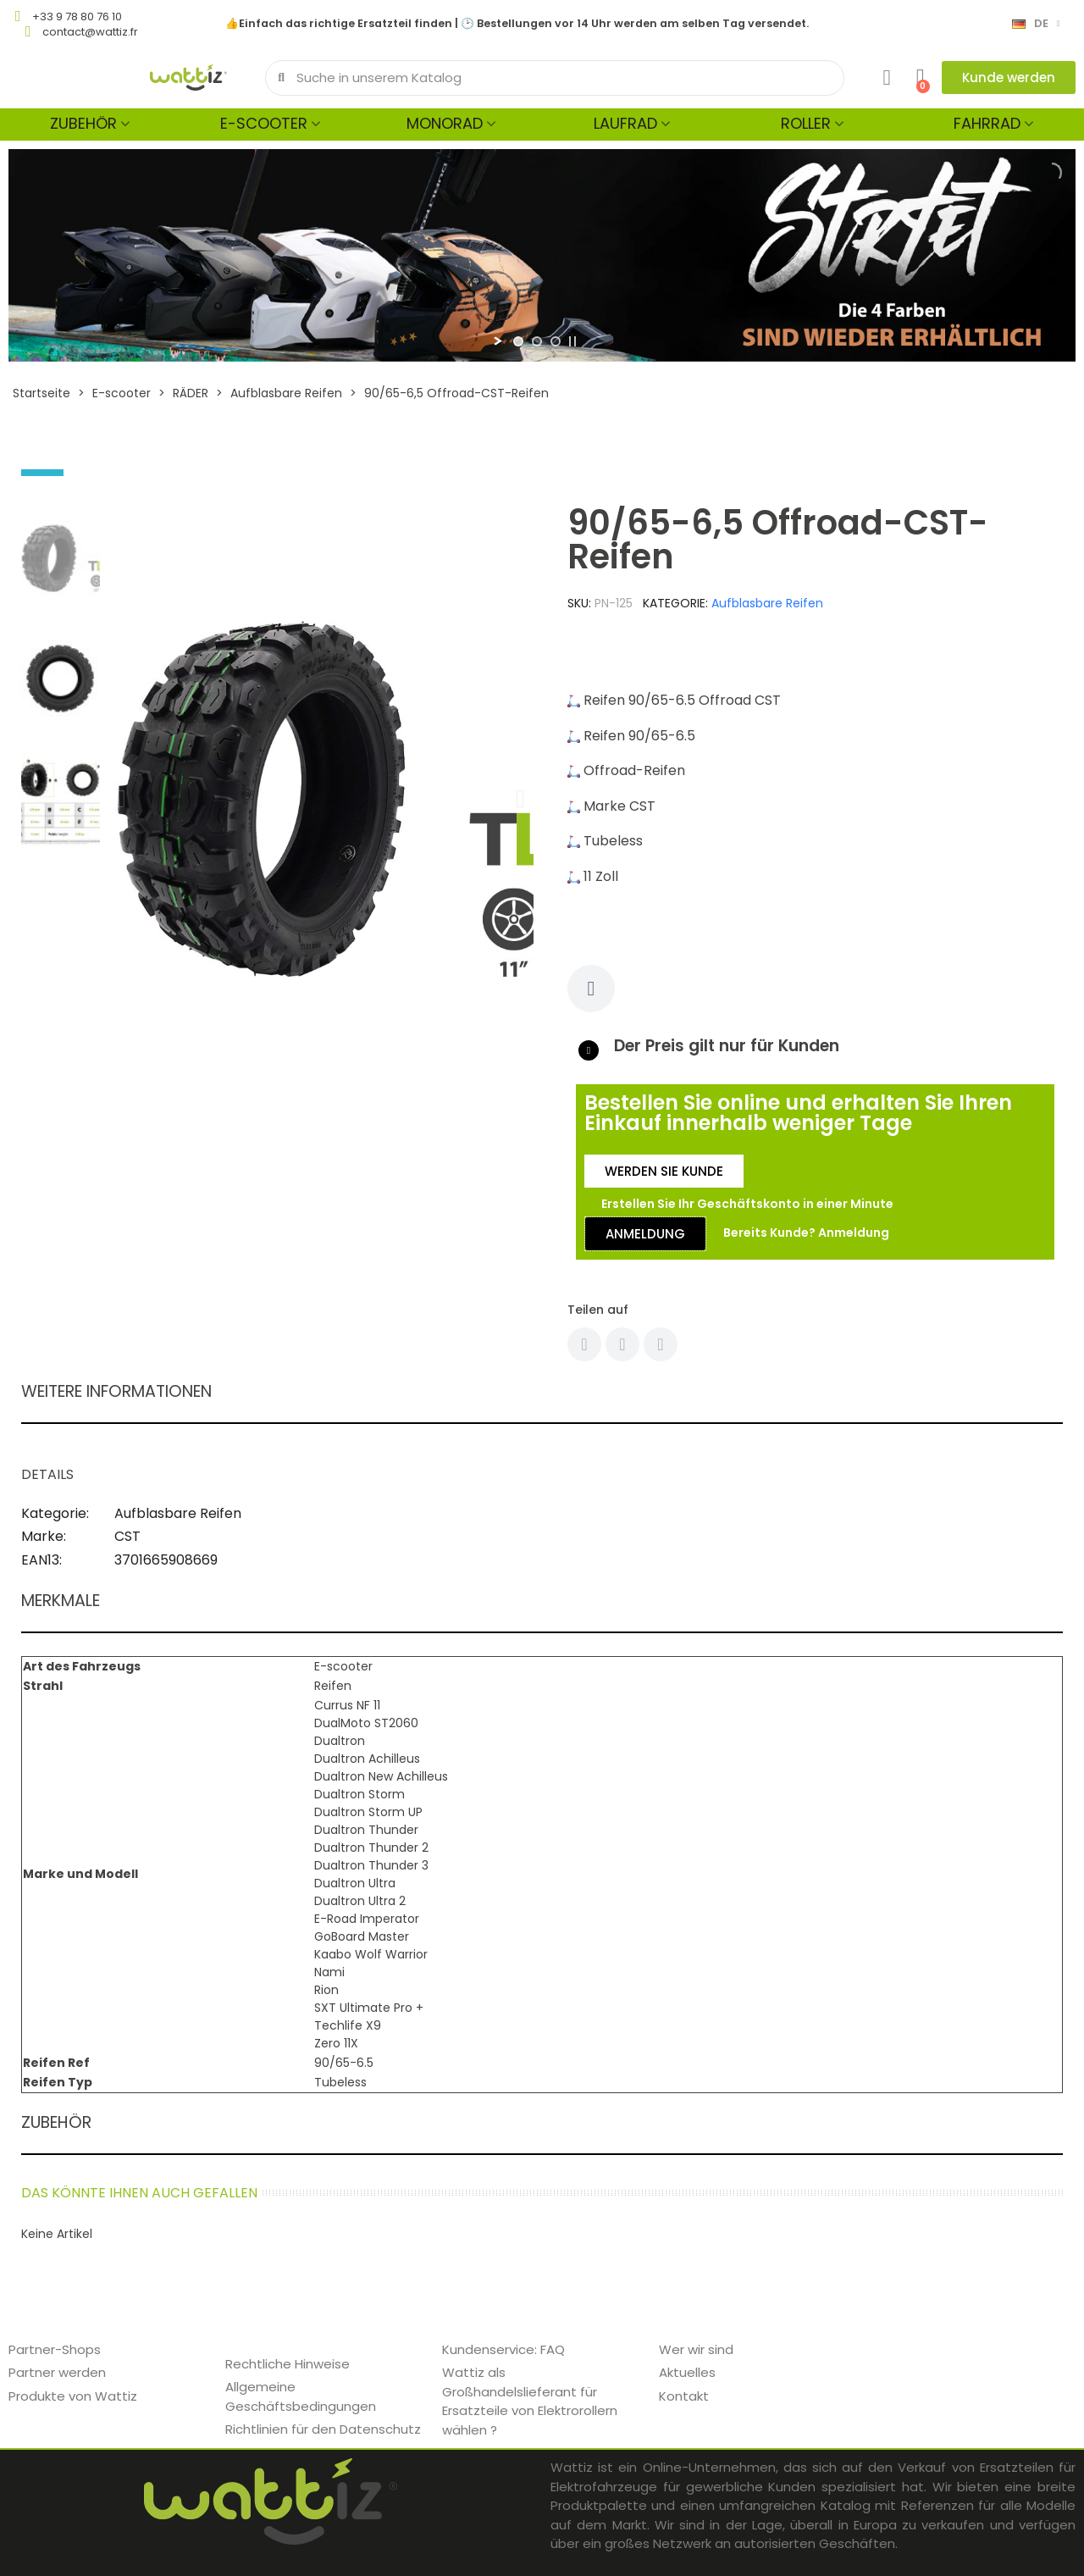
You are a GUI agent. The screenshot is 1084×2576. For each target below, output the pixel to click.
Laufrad (625, 123)
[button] (1009, 77)
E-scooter (263, 123)
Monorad (444, 123)
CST (127, 1536)
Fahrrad (987, 123)
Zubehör (83, 123)
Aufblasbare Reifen (767, 603)
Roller (806, 123)
